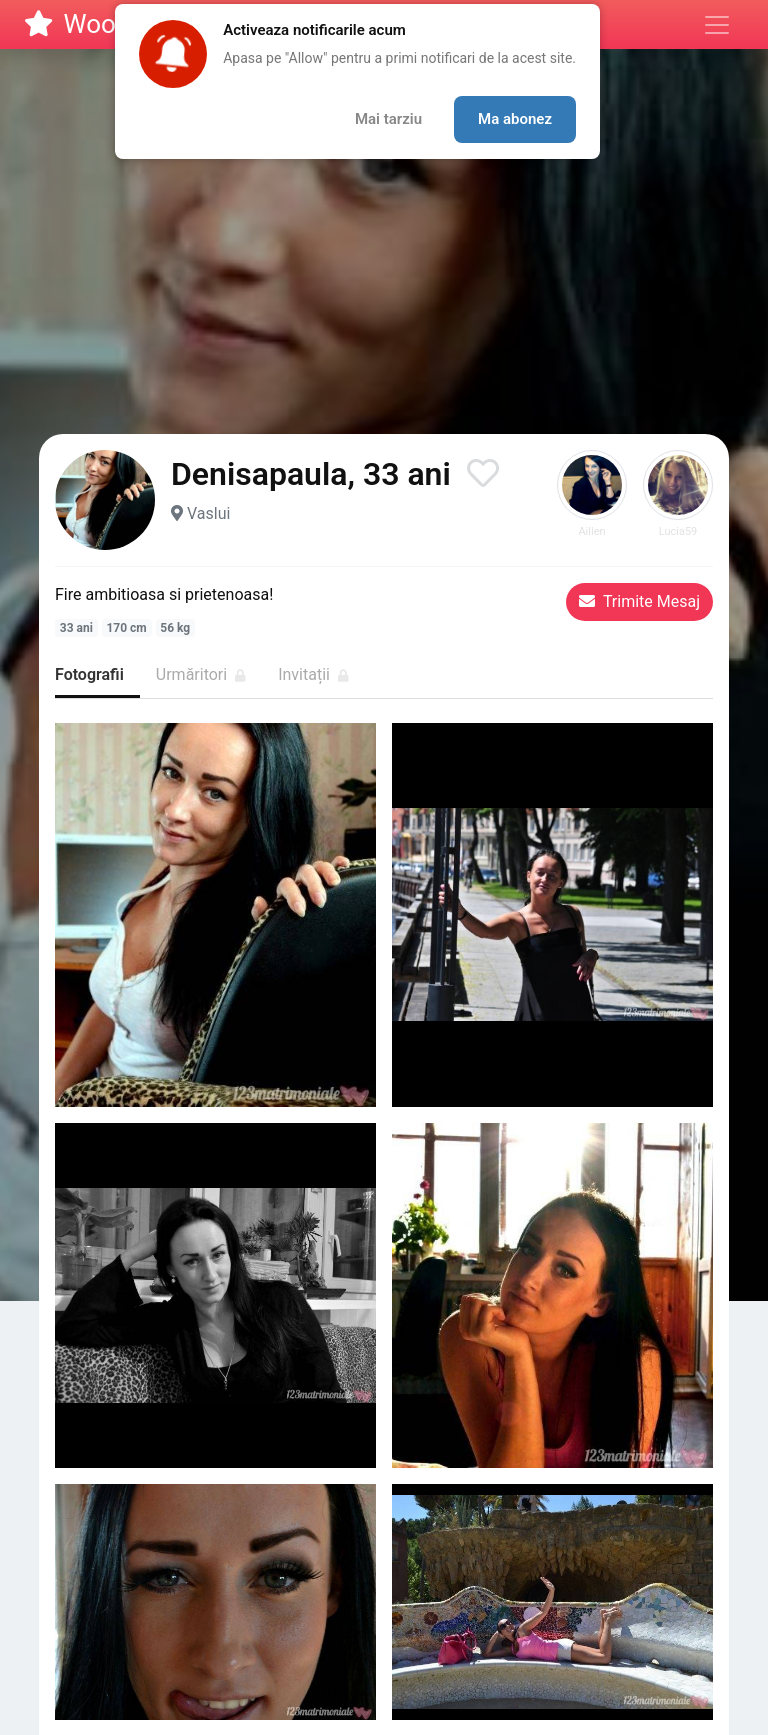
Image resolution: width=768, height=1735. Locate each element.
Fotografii (89, 674)
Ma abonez (515, 119)
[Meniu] (717, 25)
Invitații (313, 674)
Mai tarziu (388, 119)
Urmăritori (201, 674)
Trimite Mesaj (639, 601)
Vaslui (208, 513)
